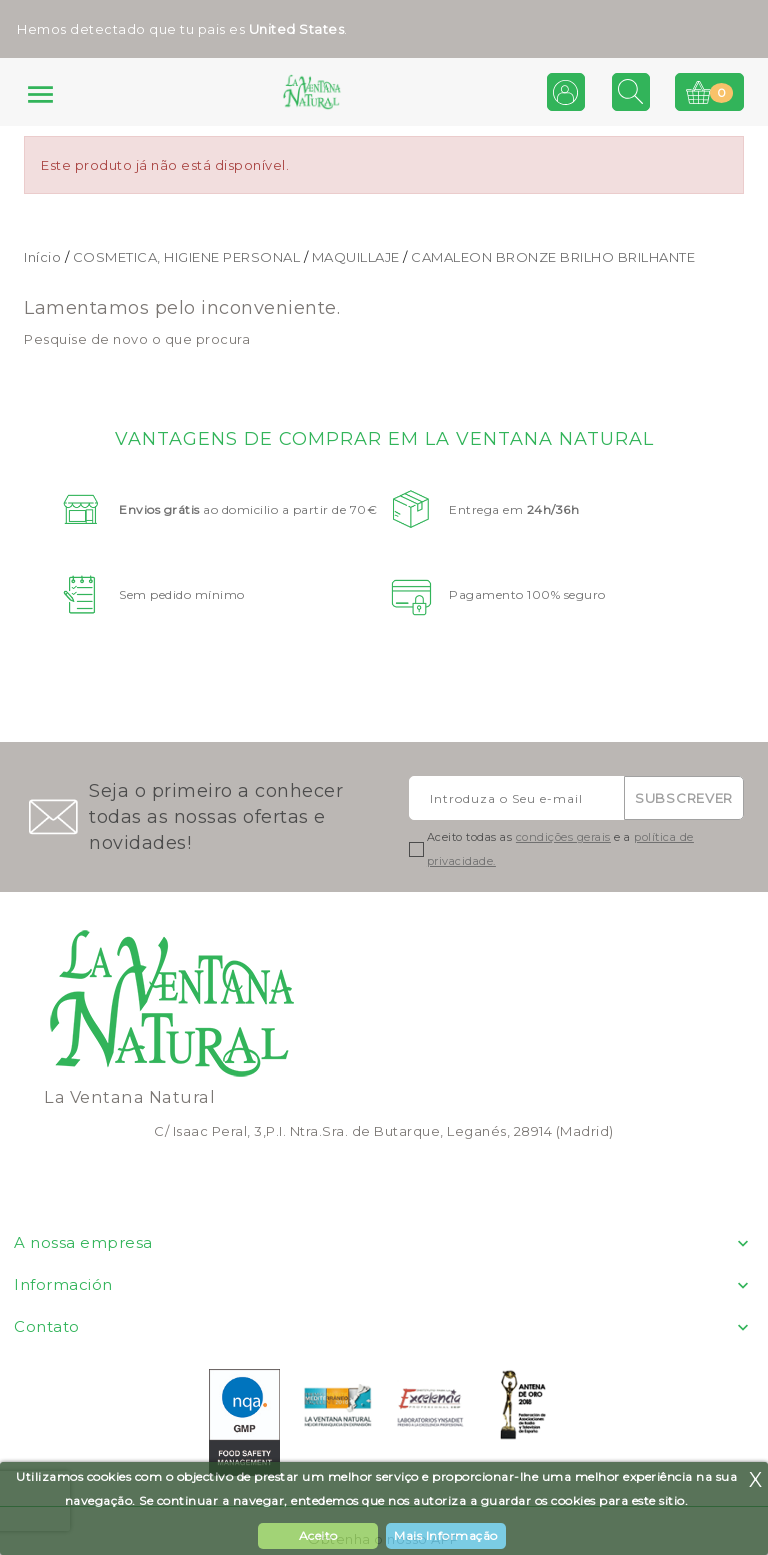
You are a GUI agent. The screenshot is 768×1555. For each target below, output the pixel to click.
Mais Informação (446, 1535)
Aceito (318, 1535)
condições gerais (563, 837)
